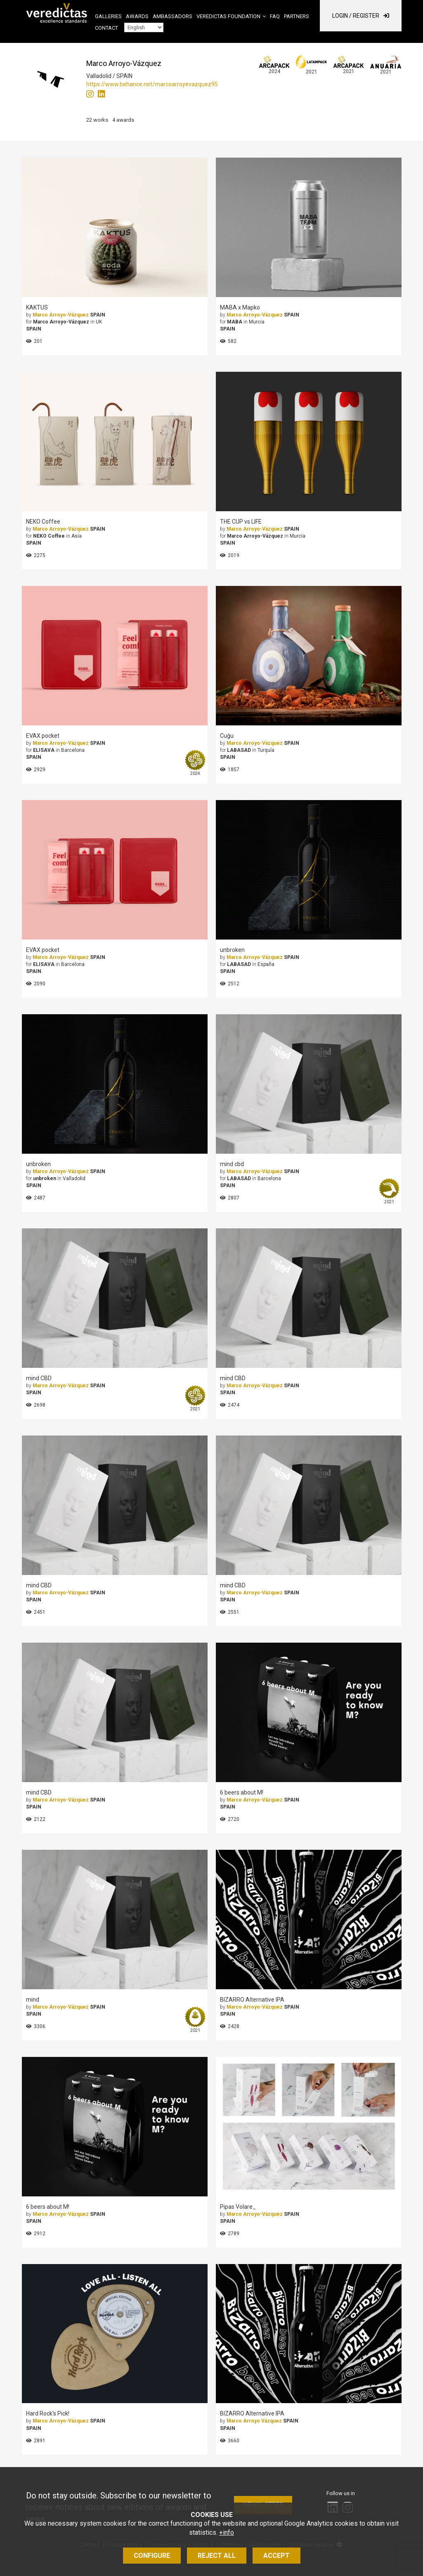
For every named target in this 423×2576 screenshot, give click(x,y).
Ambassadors (172, 16)
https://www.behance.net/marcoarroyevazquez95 (152, 84)
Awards (137, 16)
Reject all (217, 2555)
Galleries (108, 16)
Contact (106, 28)
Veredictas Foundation (228, 16)
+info (226, 2532)
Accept (276, 2555)
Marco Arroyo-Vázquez (61, 315)
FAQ (275, 16)
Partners (296, 16)
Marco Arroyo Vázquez (254, 2421)
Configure (152, 2555)
